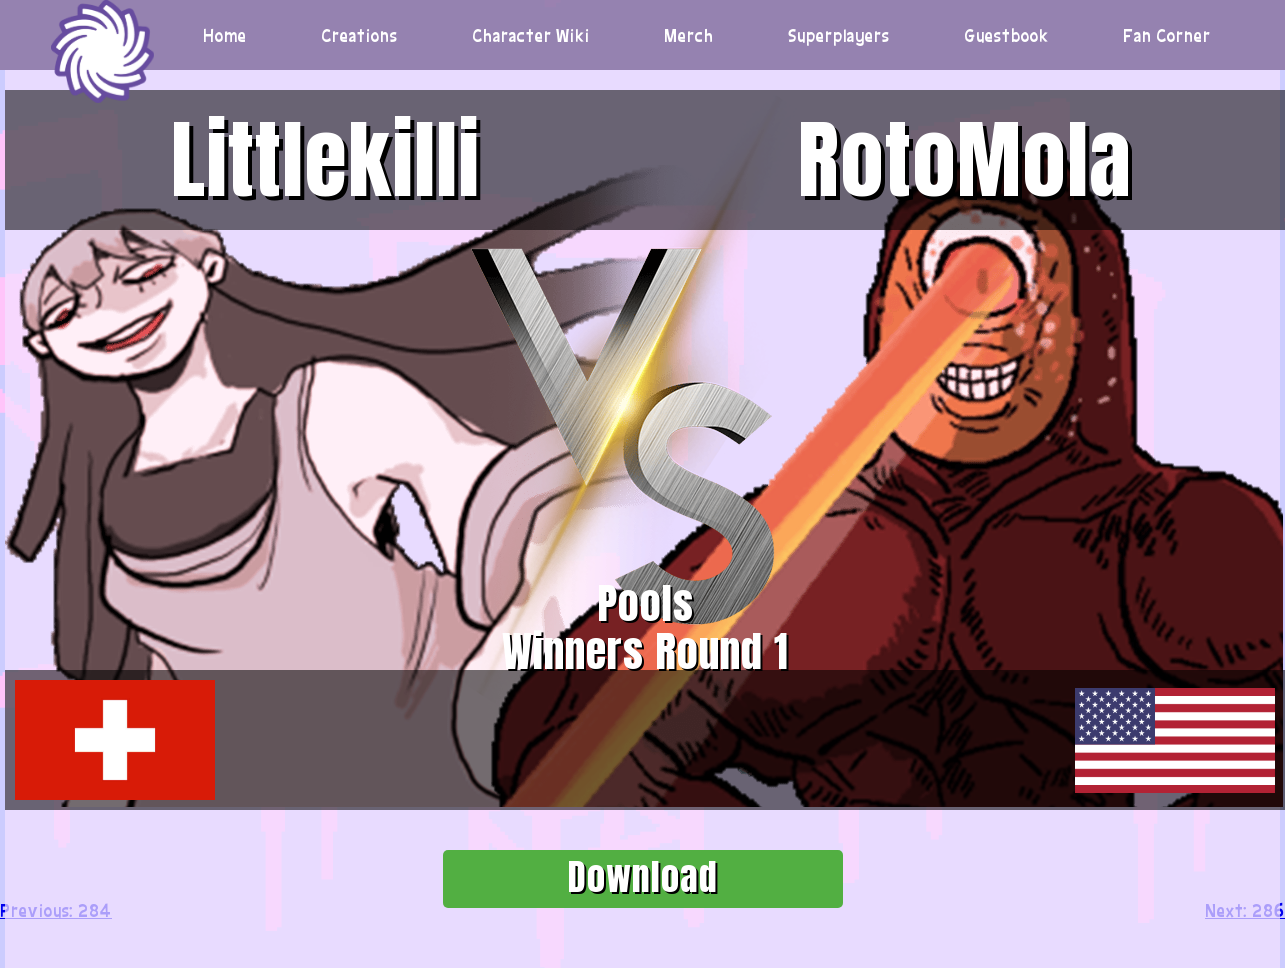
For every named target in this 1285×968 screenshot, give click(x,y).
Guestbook (1007, 35)
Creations (359, 35)
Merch (689, 35)
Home (225, 35)
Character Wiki (531, 35)
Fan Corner (1167, 35)
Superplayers (839, 35)
